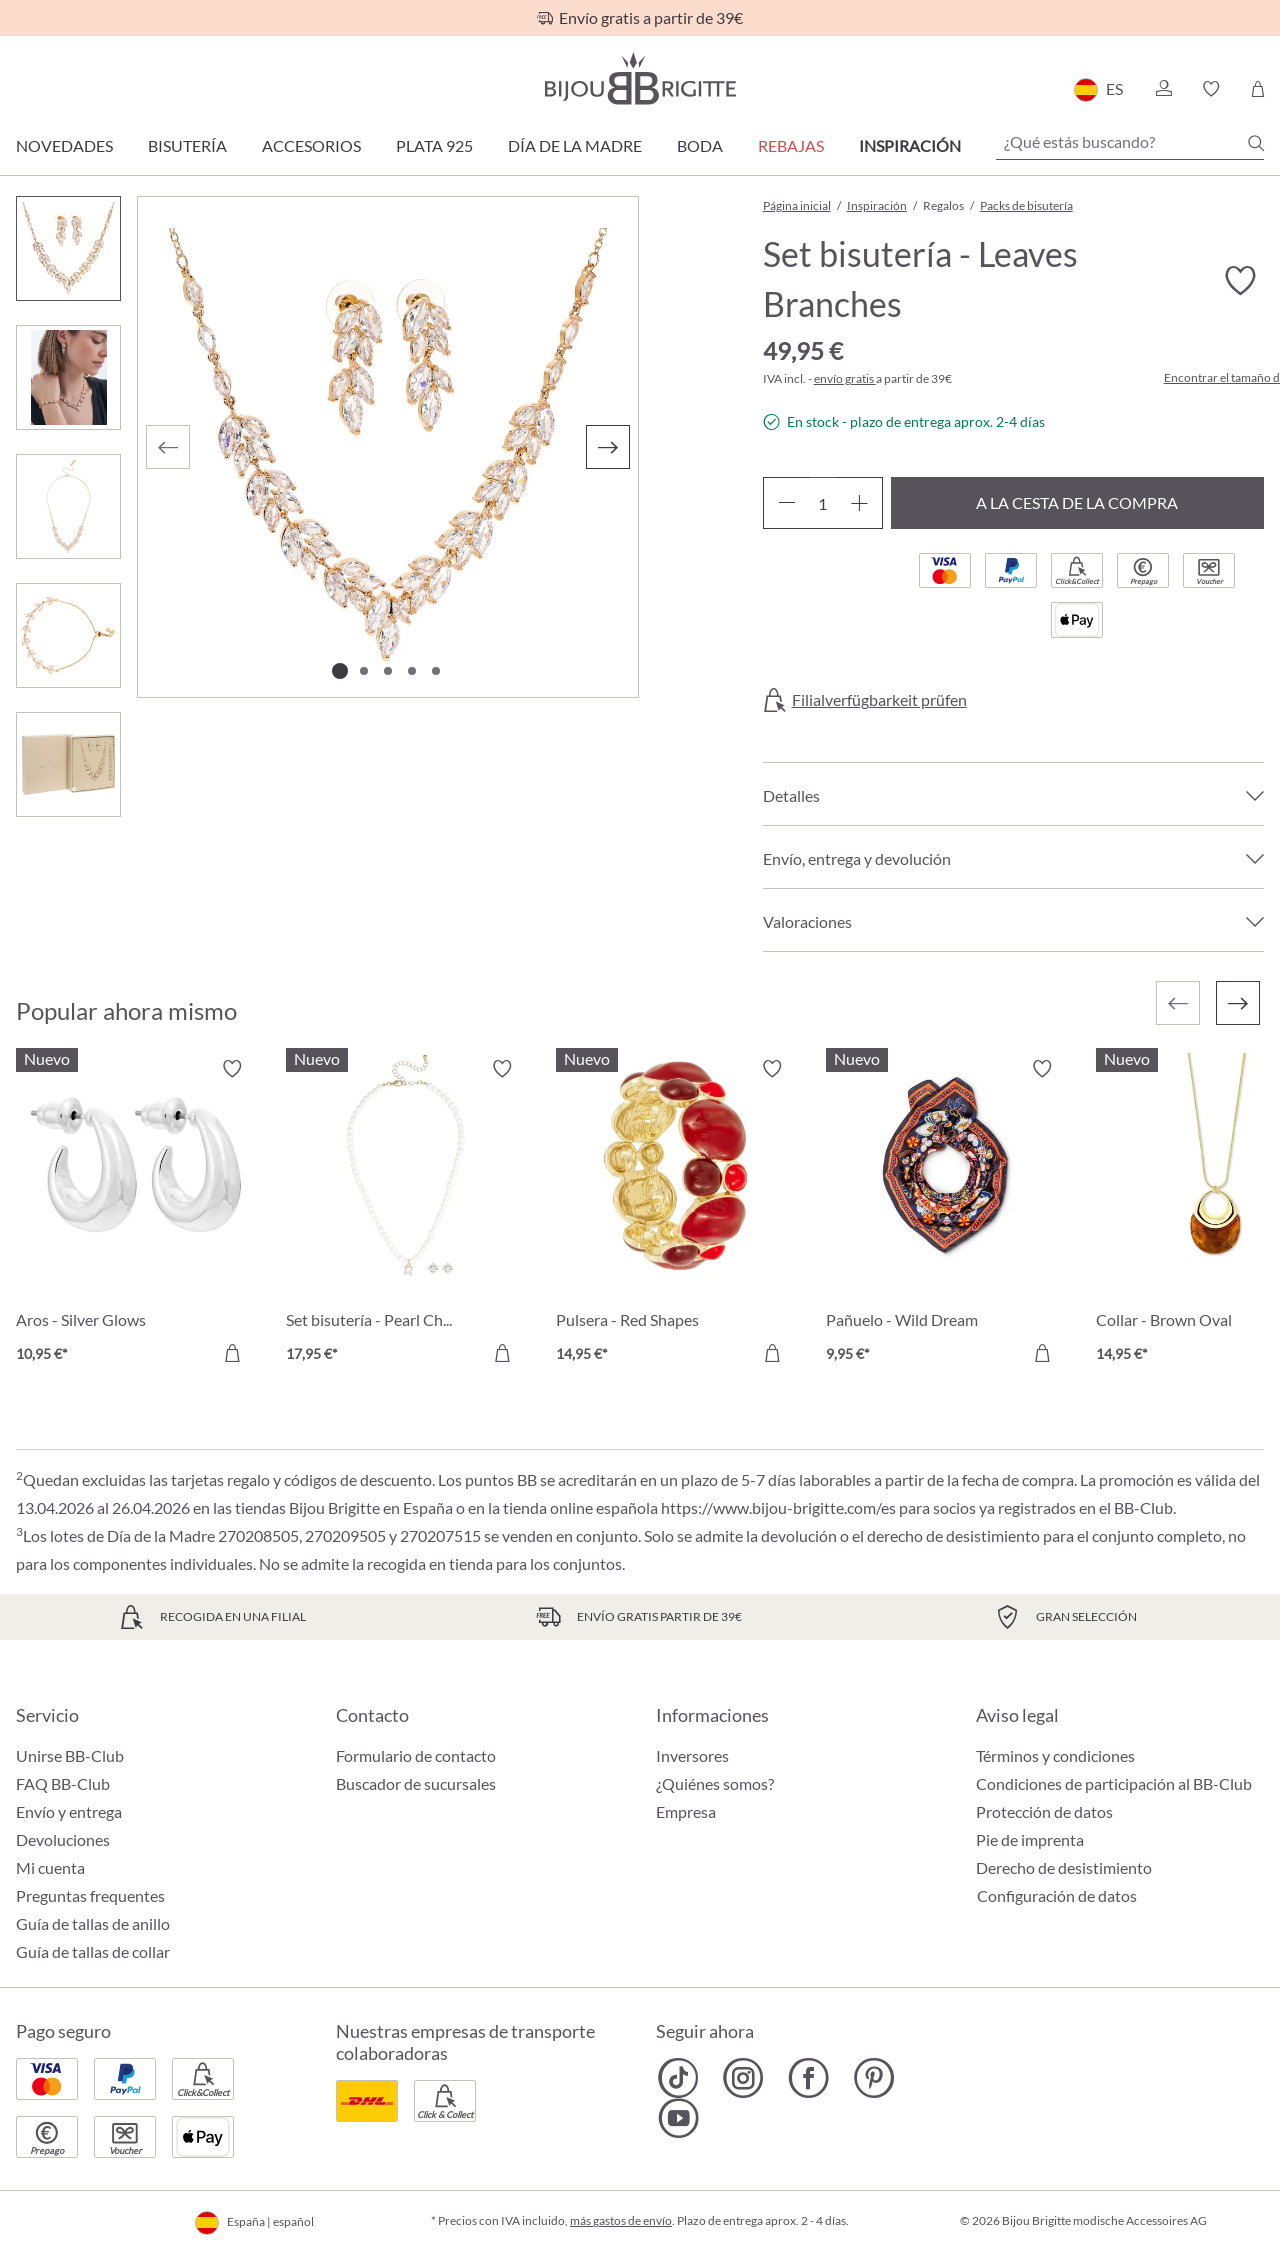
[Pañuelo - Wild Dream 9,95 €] (946, 1214)
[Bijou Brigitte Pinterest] (873, 2078)
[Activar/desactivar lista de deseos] (1240, 281)
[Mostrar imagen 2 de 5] (364, 671)
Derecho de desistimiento (1064, 1867)
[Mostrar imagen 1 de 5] (340, 671)
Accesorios (311, 145)
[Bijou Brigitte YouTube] (678, 2118)
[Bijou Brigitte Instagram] (743, 2078)
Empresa (686, 1811)
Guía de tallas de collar (93, 1951)
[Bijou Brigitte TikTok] (678, 2078)
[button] (1163, 89)
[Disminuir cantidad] (786, 503)
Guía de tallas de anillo (93, 1923)
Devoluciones (63, 1839)
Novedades (64, 145)
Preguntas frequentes (90, 1895)
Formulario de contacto (416, 1755)
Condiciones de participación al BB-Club (1114, 1783)
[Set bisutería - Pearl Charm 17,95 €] (406, 1214)
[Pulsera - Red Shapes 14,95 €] (676, 1214)
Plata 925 (434, 145)
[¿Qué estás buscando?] (1130, 142)
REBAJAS (791, 145)
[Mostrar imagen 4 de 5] (412, 671)
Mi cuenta (50, 1867)
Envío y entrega (69, 1811)
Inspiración (910, 145)
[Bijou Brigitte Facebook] (808, 2078)
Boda (700, 145)
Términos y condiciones (1055, 1755)
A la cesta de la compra (1077, 502)
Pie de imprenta (1030, 1839)
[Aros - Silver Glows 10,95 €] (136, 1214)
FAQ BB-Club (63, 1783)
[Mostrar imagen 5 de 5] (436, 671)
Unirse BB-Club (70, 1755)
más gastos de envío (621, 2220)
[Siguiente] (608, 447)
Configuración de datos (1057, 1896)
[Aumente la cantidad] (859, 503)
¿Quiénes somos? (715, 1783)
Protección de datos (1044, 1811)
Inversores (692, 1755)
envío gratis (845, 378)
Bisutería (187, 145)
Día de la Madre (575, 145)
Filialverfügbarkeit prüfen (879, 700)
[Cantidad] (823, 503)
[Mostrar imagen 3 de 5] (388, 671)
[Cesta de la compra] (1257, 89)
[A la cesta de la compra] (232, 1353)
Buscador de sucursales (416, 1783)
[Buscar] (1256, 143)
